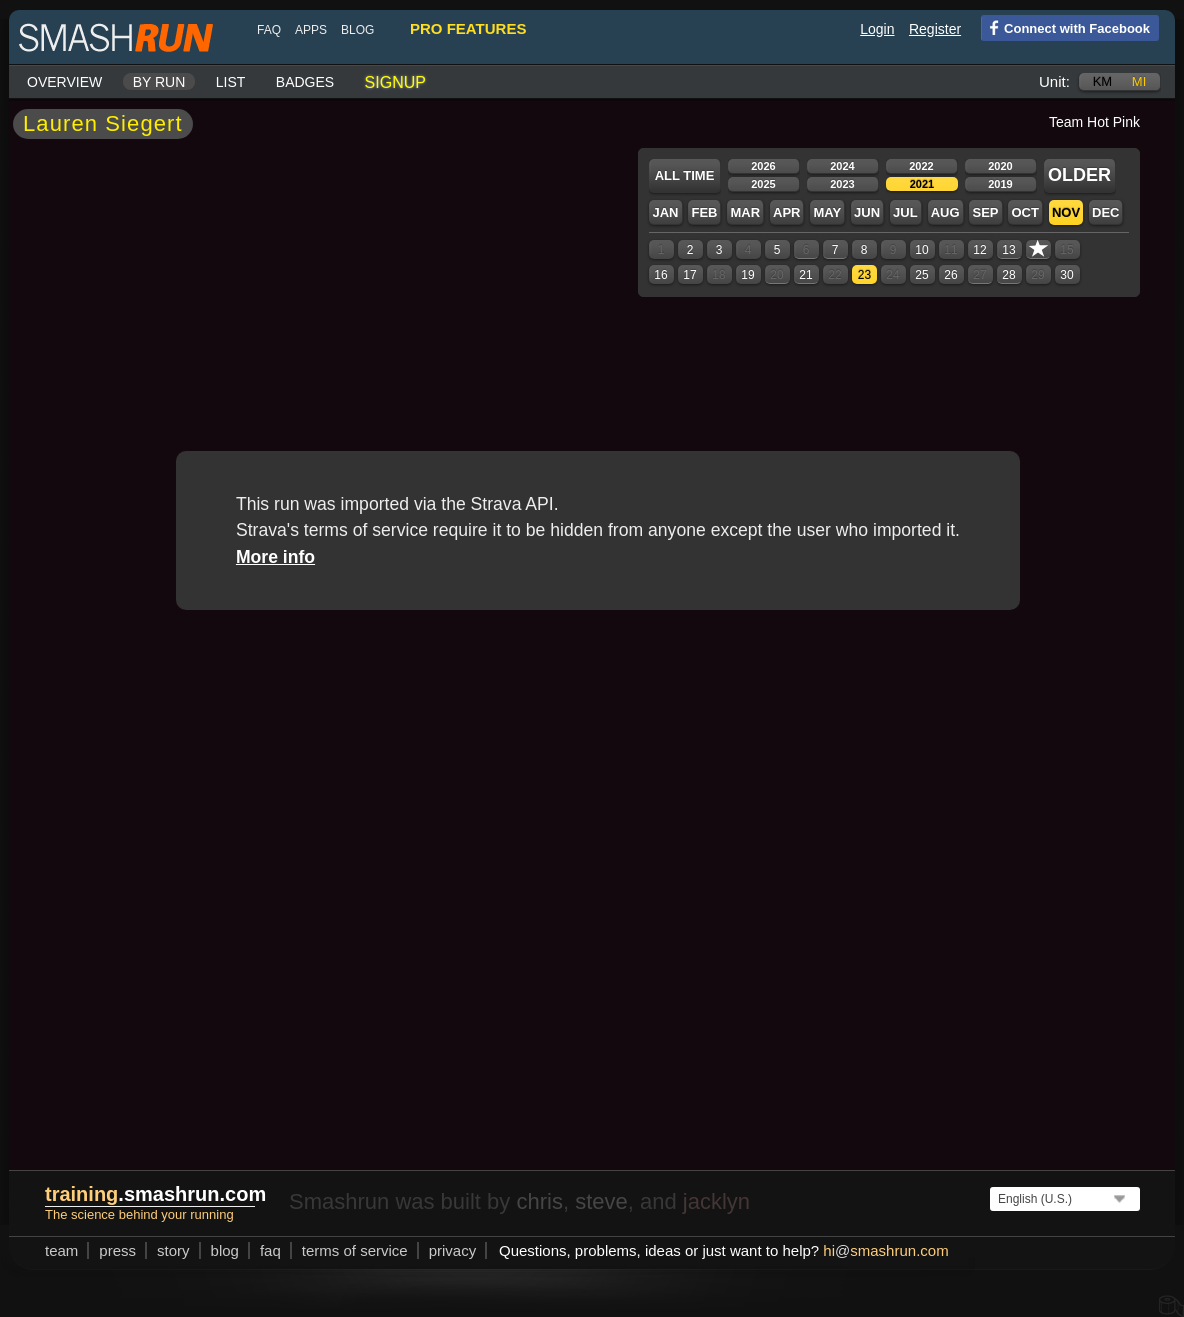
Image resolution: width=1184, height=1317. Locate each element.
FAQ (269, 30)
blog (357, 30)
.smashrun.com (155, 1194)
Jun (867, 212)
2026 (763, 166)
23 (864, 275)
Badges (305, 82)
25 (921, 275)
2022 (921, 166)
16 (660, 275)
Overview (64, 82)
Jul (905, 212)
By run (159, 82)
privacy (453, 1250)
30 (1066, 275)
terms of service (355, 1250)
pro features (468, 28)
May (827, 212)
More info (275, 557)
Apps (311, 30)
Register (935, 29)
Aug (945, 212)
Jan (665, 212)
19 (747, 275)
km (1103, 81)
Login (877, 29)
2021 (922, 184)
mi (1139, 81)
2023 (842, 184)
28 (1008, 275)
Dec (1105, 212)
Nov (1066, 212)
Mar (745, 212)
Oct (1024, 212)
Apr (786, 212)
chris (539, 1201)
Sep (985, 212)
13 (1008, 250)
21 (805, 275)
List (231, 82)
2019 (1000, 184)
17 (689, 275)
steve (601, 1201)
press (117, 1250)
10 (921, 250)
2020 (1000, 166)
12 (979, 250)
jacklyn (716, 1201)
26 (950, 275)
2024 (842, 166)
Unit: (1054, 81)
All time (685, 175)
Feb (704, 212)
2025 (763, 184)
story (173, 1250)
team (61, 1250)
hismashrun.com (885, 1250)
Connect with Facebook (1065, 27)
